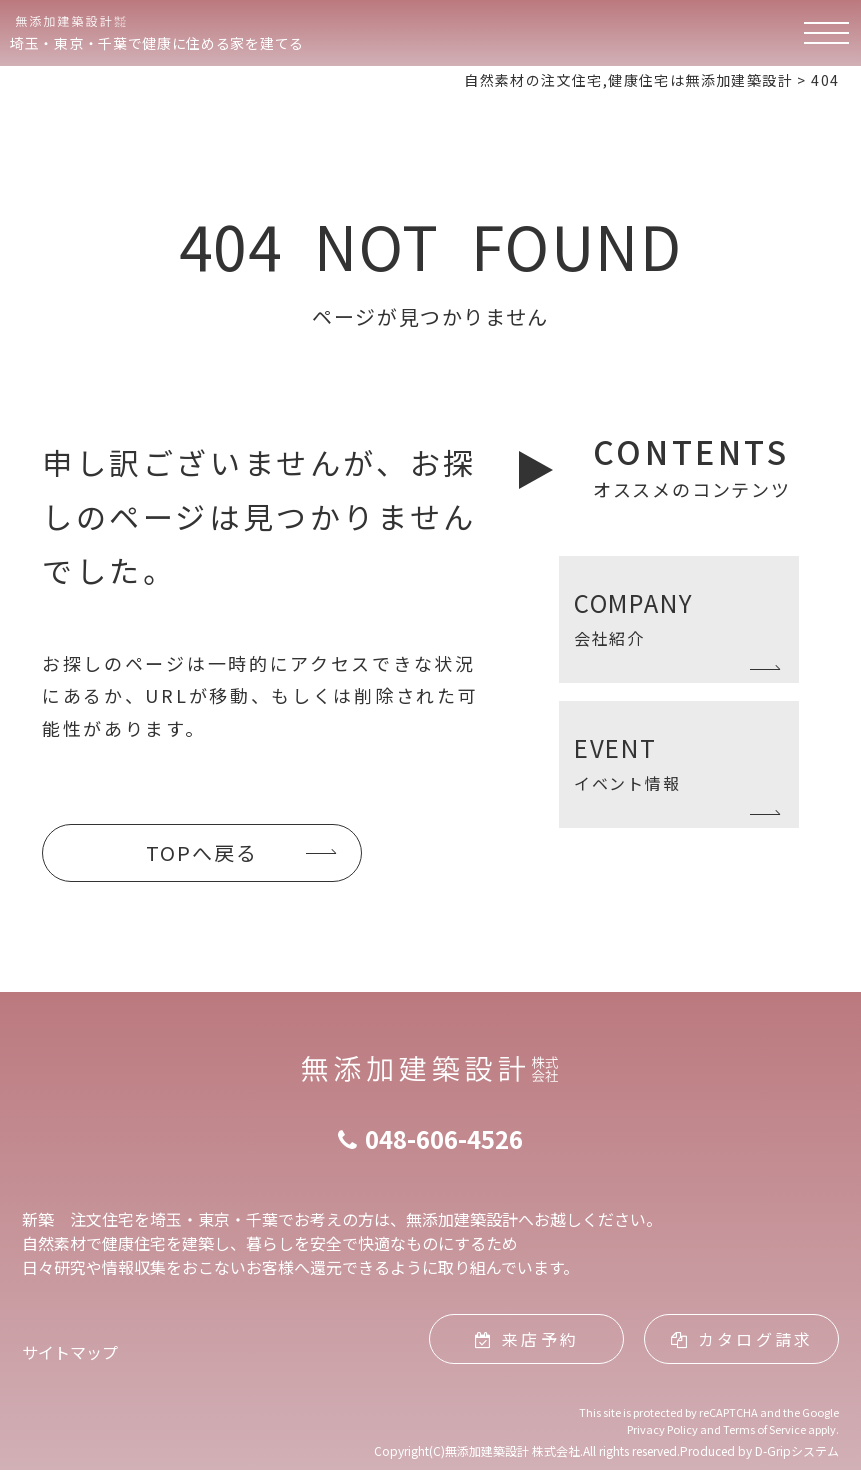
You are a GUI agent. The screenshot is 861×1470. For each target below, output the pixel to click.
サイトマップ (70, 1352)
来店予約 (527, 1339)
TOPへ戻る (202, 852)
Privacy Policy (662, 1429)
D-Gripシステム (797, 1450)
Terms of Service (764, 1429)
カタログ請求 (742, 1339)
